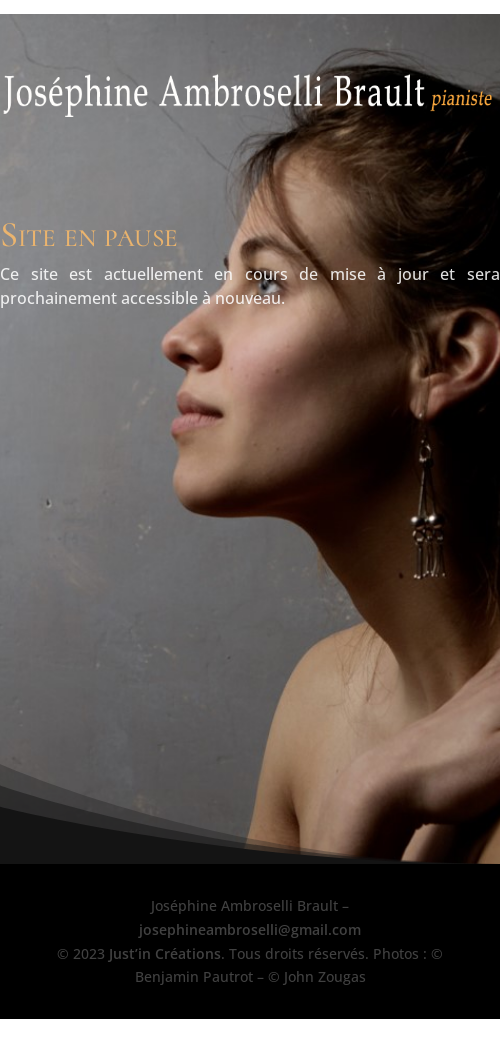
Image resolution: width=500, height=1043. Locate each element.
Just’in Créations (165, 953)
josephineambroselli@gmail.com (250, 929)
